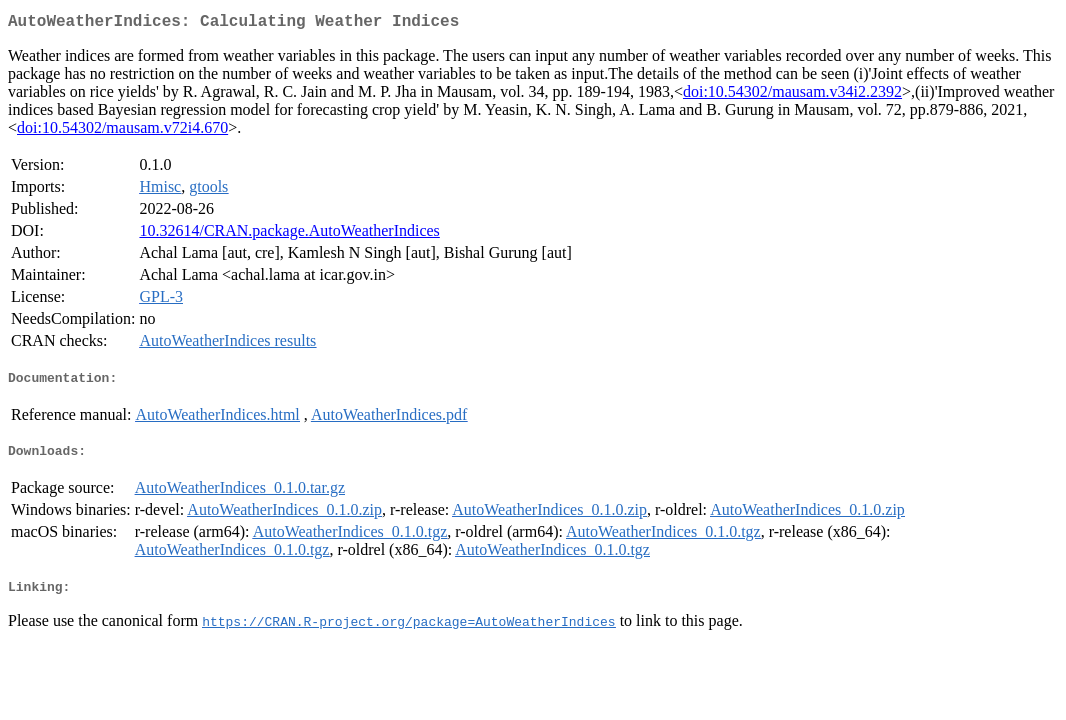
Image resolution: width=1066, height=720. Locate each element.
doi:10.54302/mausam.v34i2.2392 (792, 95)
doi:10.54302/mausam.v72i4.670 (122, 131)
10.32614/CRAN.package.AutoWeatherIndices (289, 234)
